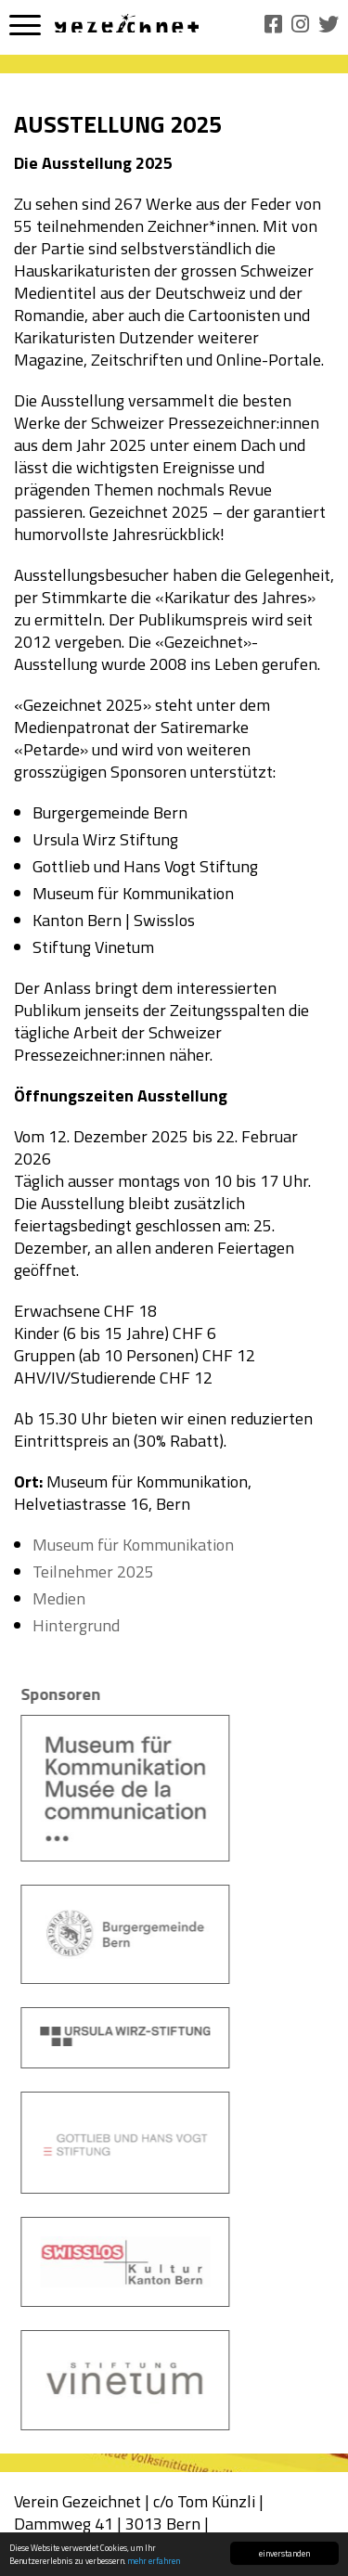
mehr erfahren (153, 2562)
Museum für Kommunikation (133, 1544)
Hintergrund (76, 1625)
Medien (58, 1598)
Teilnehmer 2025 (93, 1571)
